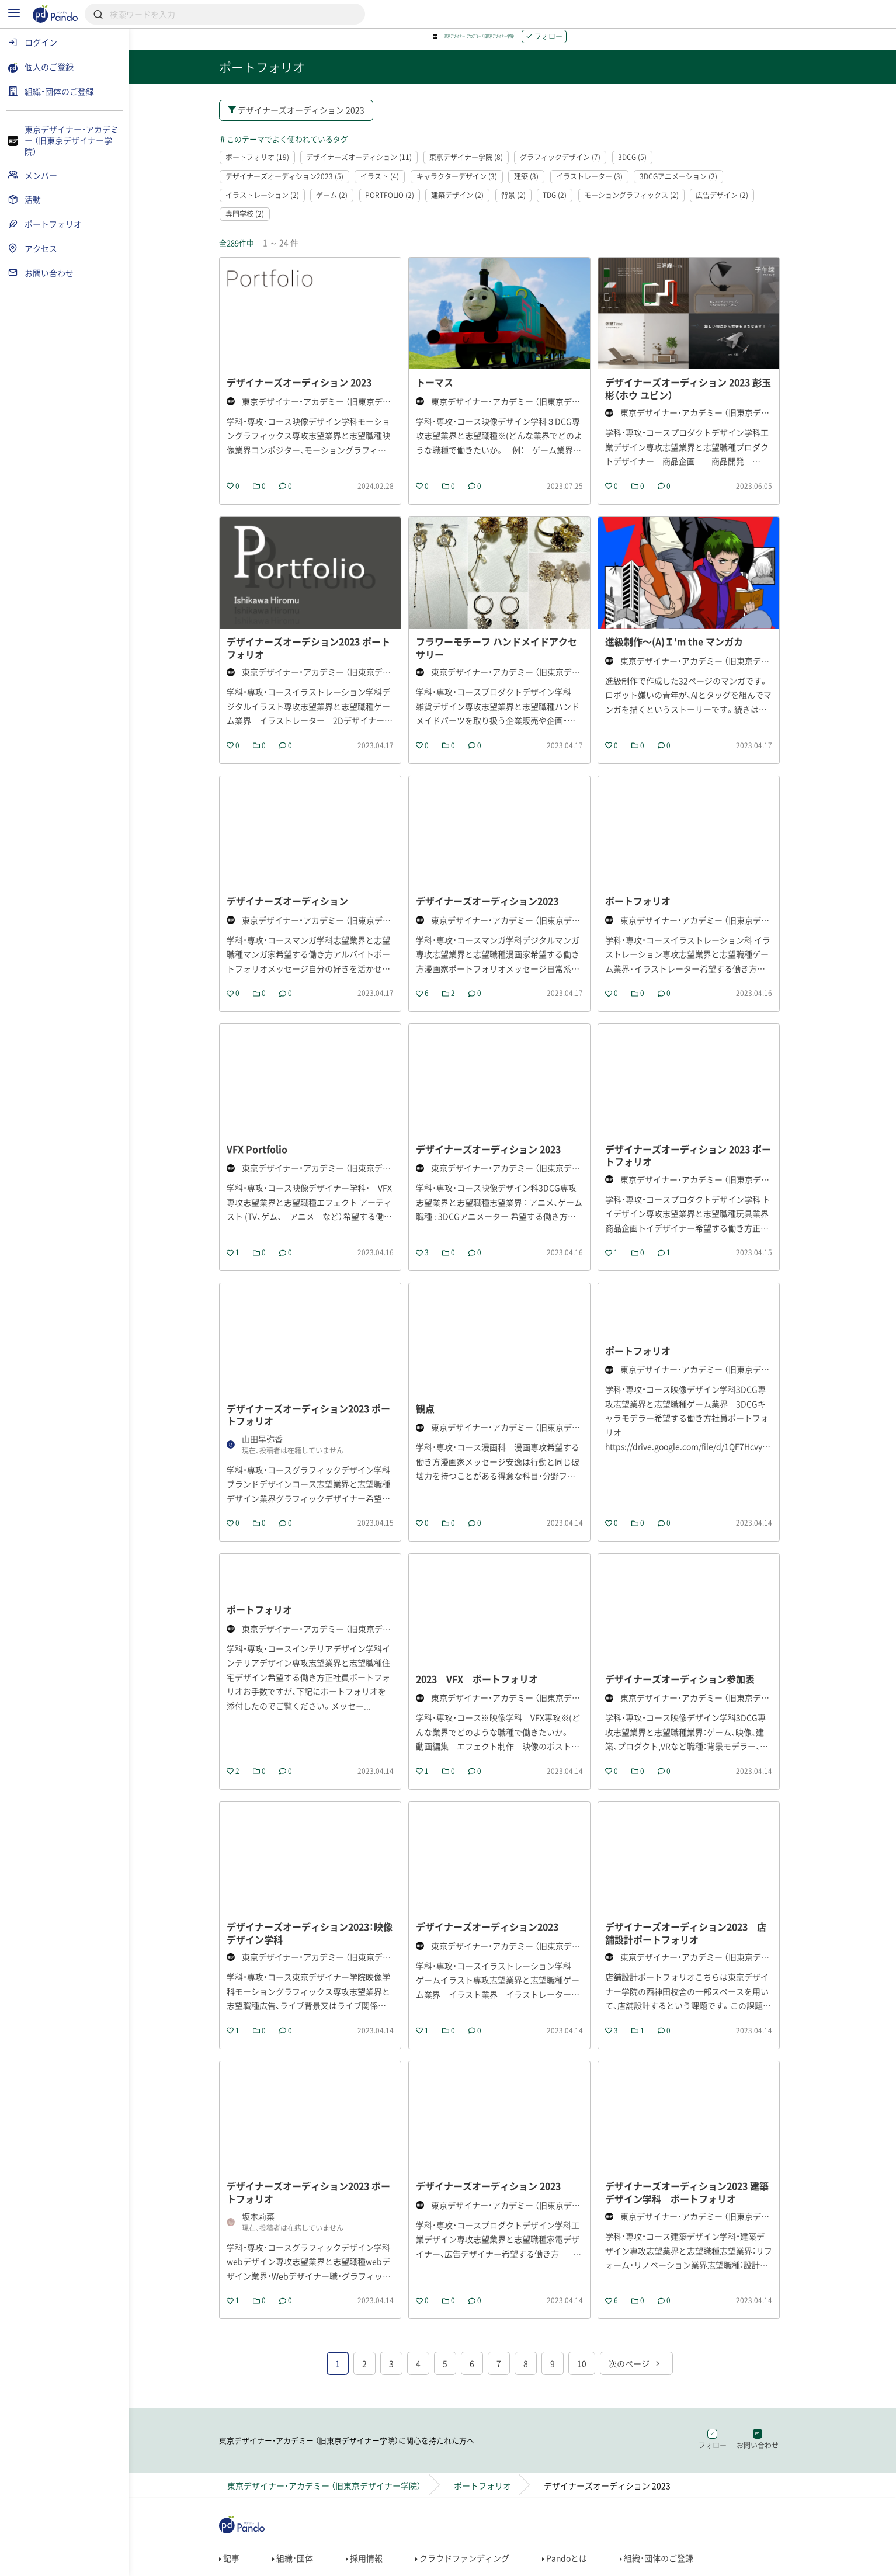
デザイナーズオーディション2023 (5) (297, 185)
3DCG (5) (645, 166)
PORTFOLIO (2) (402, 204)
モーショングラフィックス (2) (644, 204)
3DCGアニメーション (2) (691, 185)
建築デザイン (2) (470, 204)
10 (594, 2451)
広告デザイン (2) (735, 204)
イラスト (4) (392, 185)
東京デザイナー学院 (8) (479, 166)
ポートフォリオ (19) (270, 166)
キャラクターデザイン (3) (469, 185)
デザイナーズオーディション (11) (372, 166)
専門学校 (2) (257, 223)
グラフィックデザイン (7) (573, 166)
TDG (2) (567, 204)
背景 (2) (526, 204)
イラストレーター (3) (602, 185)
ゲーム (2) (344, 204)
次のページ (648, 2451)
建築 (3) (539, 185)
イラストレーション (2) (275, 204)
